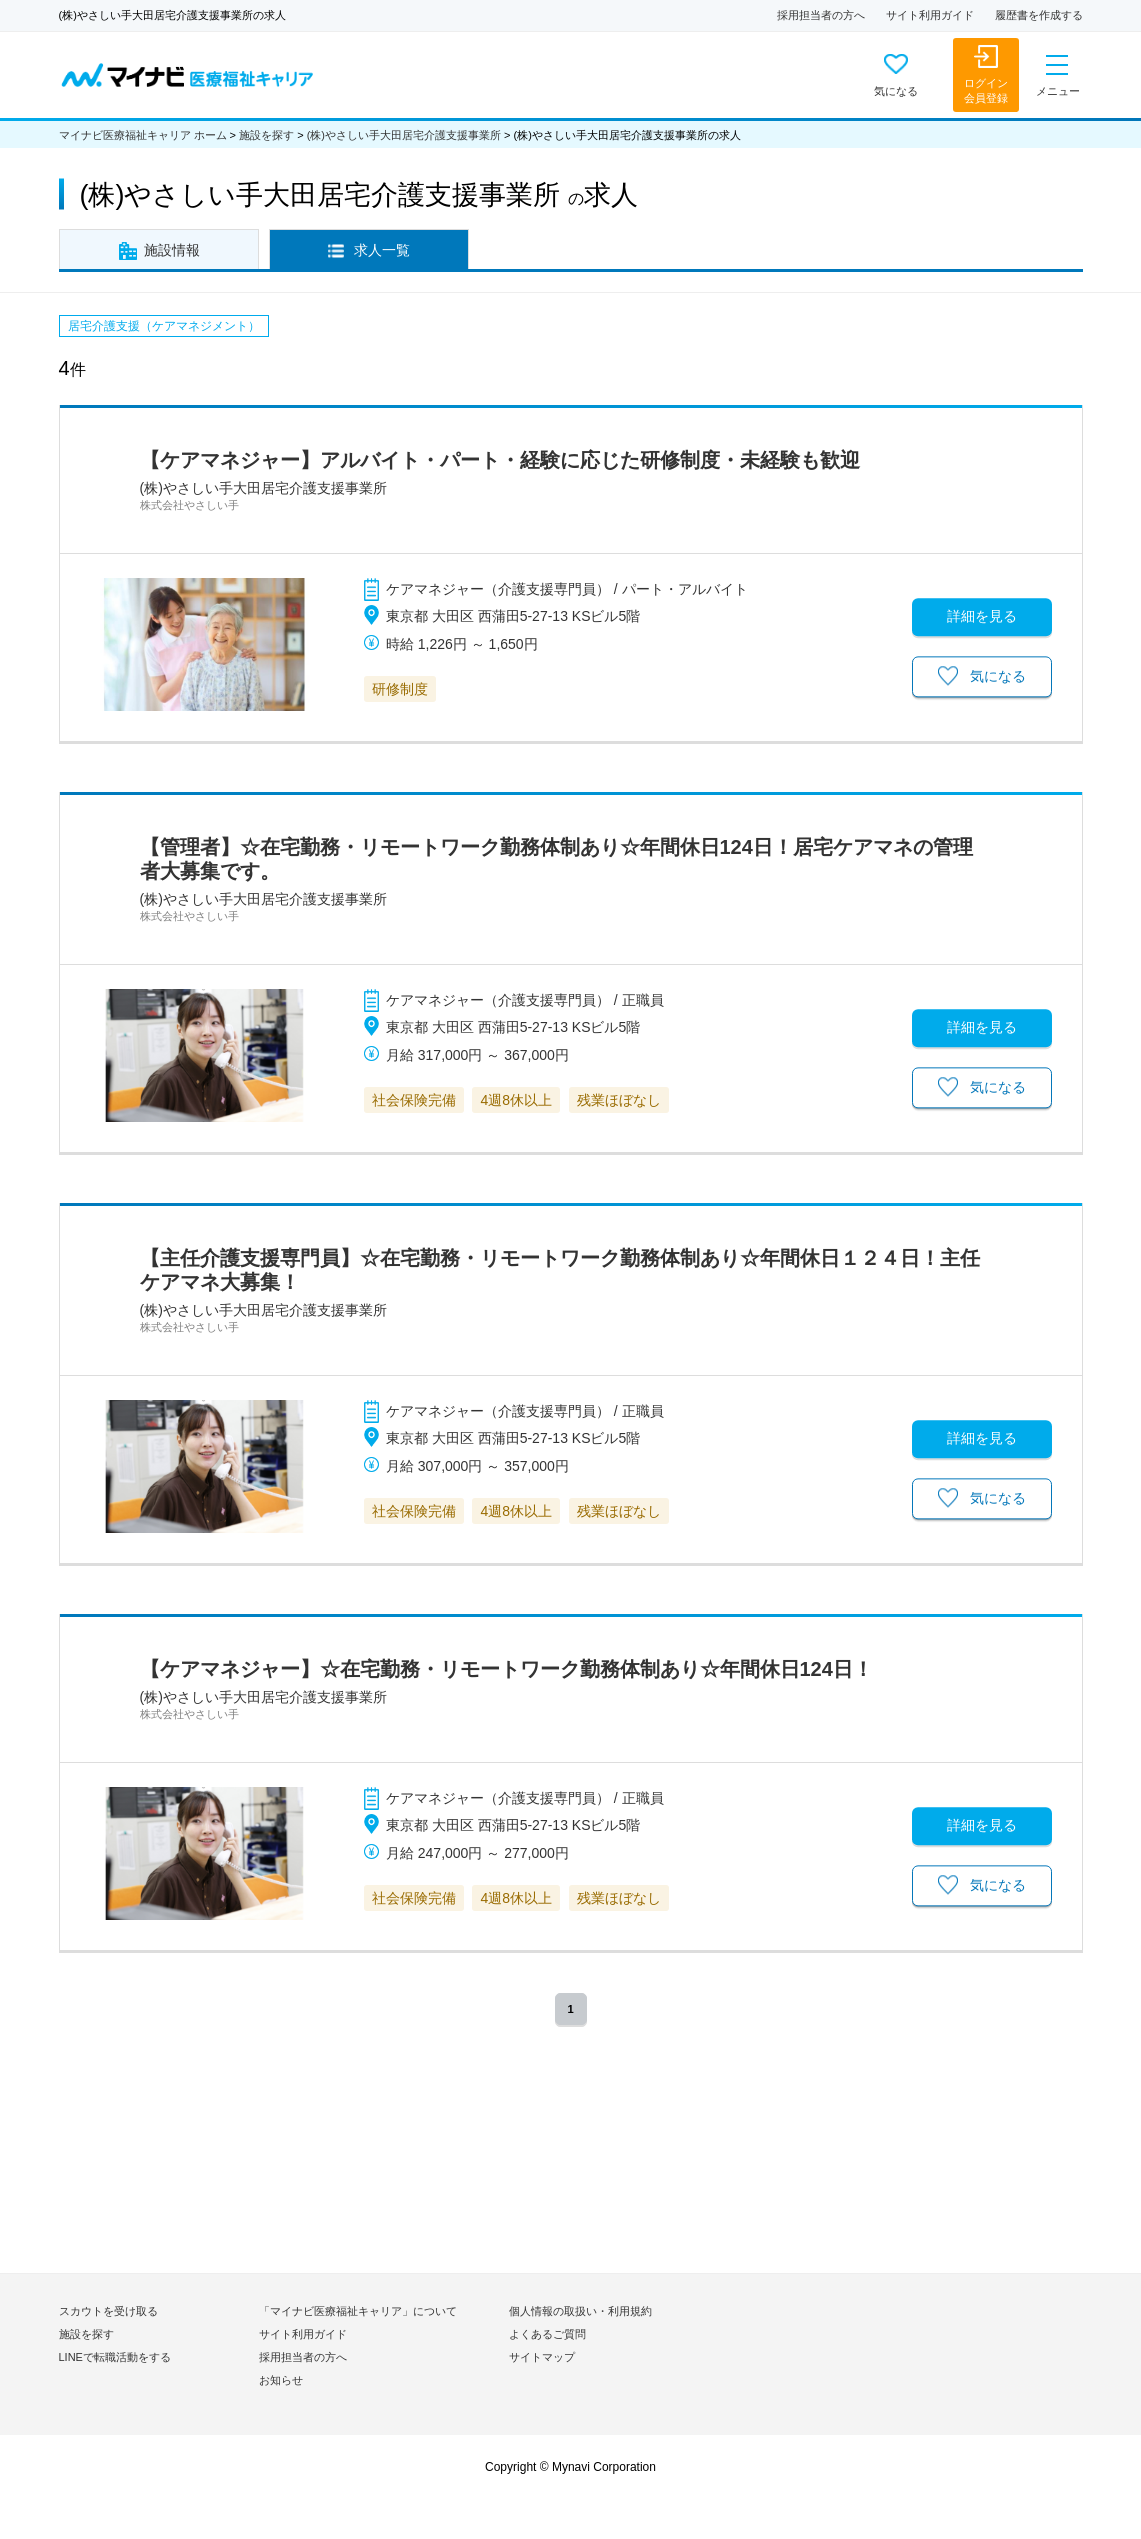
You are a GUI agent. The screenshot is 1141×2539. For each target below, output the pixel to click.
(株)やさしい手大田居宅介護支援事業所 (404, 135)
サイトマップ (542, 2357)
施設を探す (266, 135)
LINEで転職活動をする (115, 2357)
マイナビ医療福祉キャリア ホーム (143, 135)
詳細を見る (982, 616)
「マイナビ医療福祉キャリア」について (358, 2311)
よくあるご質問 (547, 2334)
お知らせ (281, 2380)
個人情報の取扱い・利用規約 (580, 2311)
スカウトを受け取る (108, 2311)
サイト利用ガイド (930, 15)
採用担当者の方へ (821, 15)
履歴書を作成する (1039, 15)
